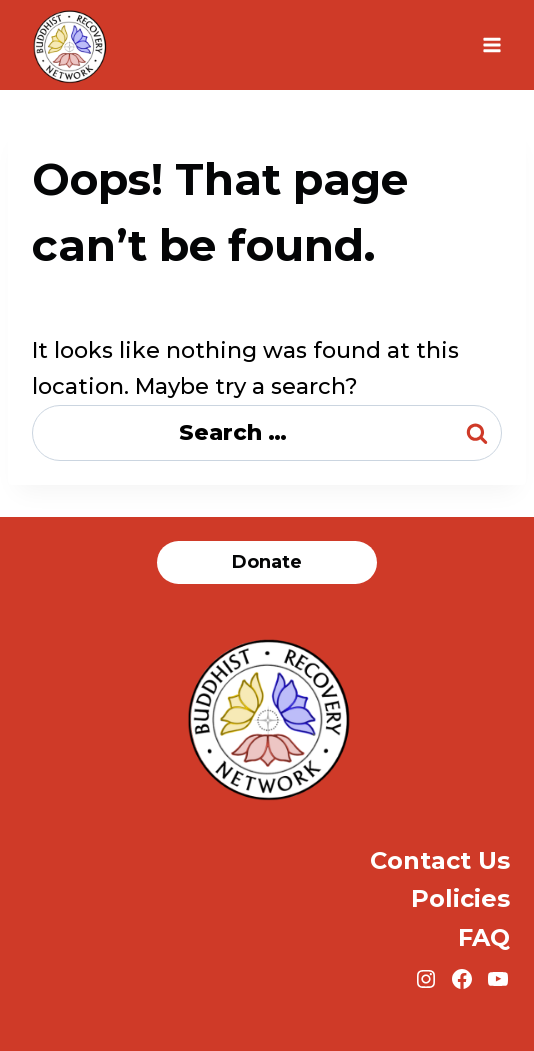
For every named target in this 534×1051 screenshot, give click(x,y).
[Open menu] (491, 44)
